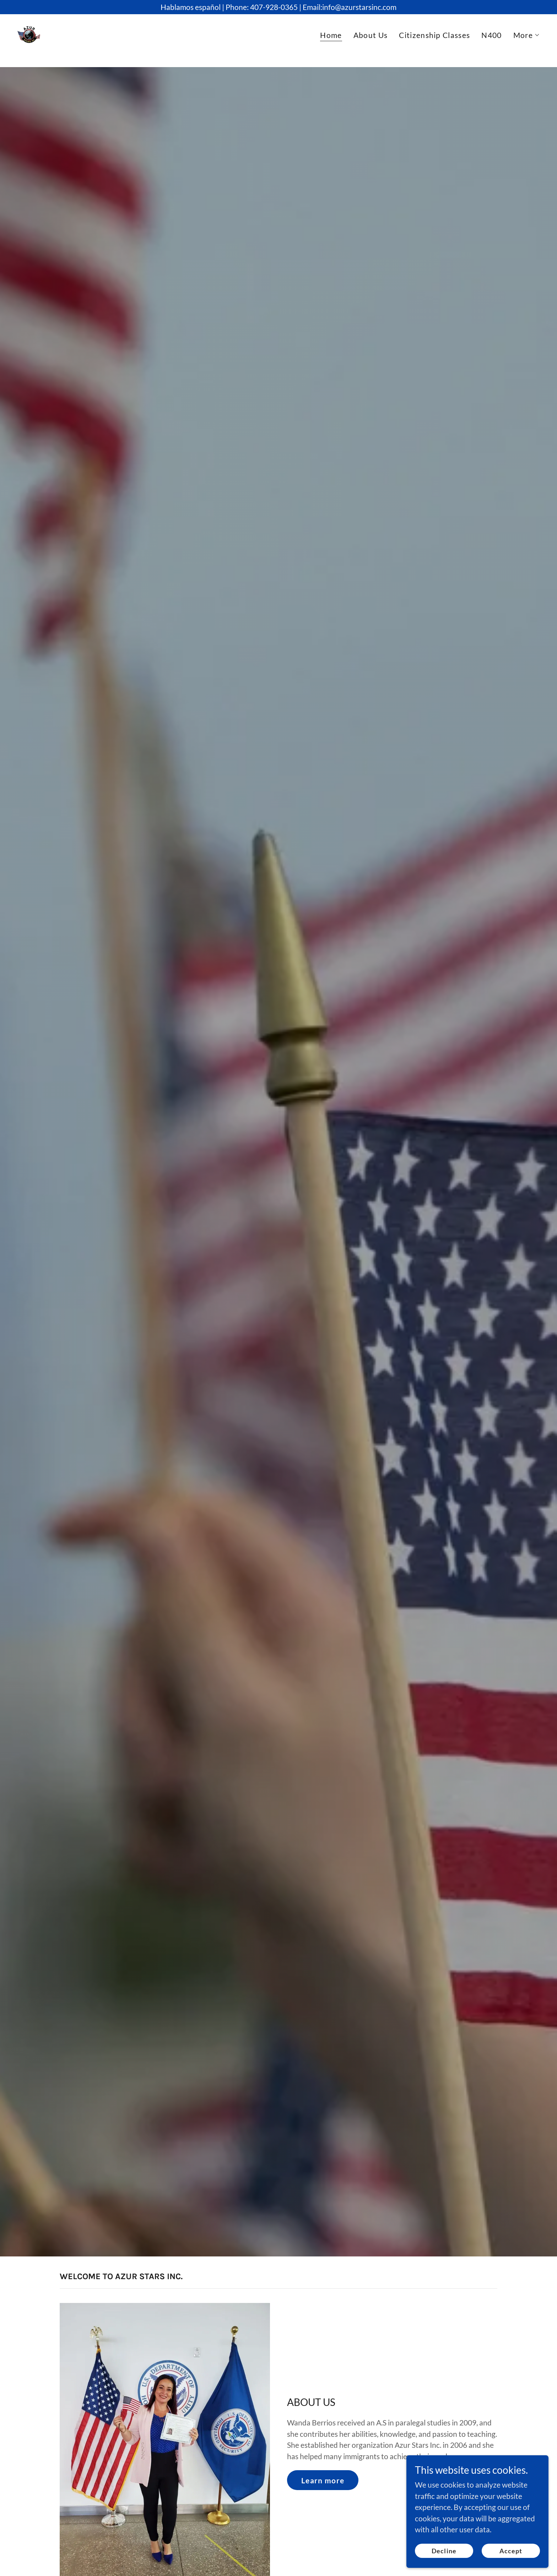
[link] (35, 39)
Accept (511, 2550)
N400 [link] (491, 41)
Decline (444, 2550)
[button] (526, 41)
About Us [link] (370, 41)
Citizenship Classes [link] (434, 41)
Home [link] (331, 41)
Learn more (322, 2480)
